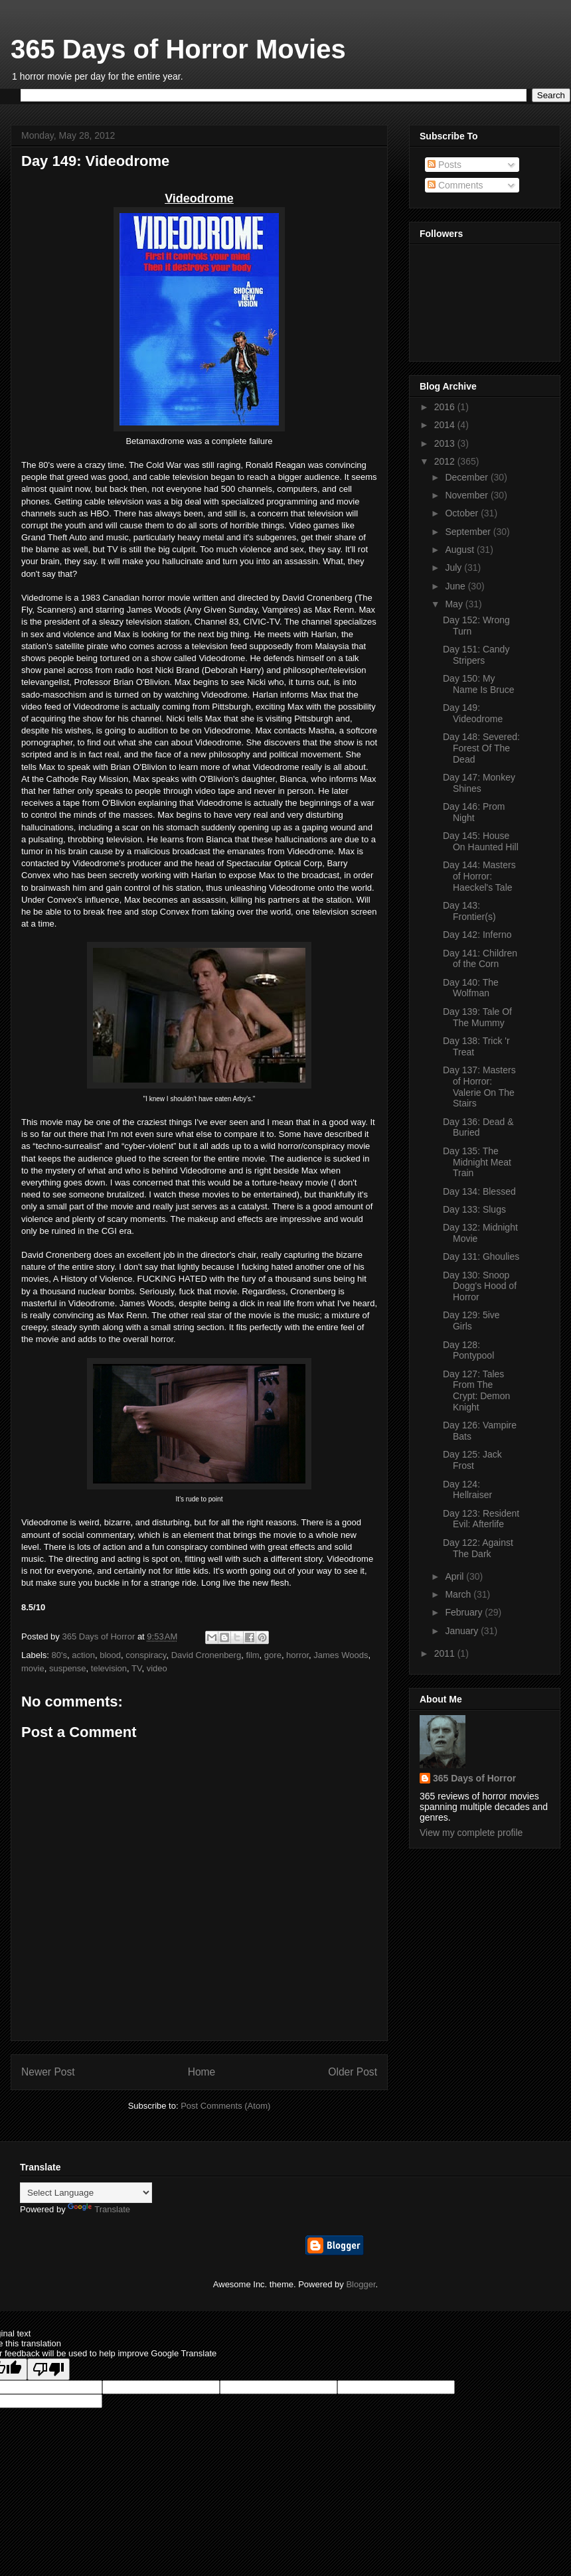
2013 (445, 443)
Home (202, 2072)
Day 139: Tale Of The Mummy (477, 1017)
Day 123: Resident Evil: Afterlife (481, 1519)
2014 (445, 424)
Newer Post (48, 2072)
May (455, 604)
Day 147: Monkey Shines (479, 783)
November (467, 495)
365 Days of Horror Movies (178, 49)
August (460, 549)
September (469, 531)
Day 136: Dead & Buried (478, 1127)
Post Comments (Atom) (225, 2106)
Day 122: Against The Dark (478, 1548)
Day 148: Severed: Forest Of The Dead (481, 748)
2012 (445, 461)
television (109, 1668)
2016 (445, 407)
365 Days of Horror (474, 1778)
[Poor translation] (48, 2369)
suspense (67, 1668)
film (252, 1655)
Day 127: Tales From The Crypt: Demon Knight (476, 1390)
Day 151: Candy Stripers (476, 655)
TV (136, 1668)
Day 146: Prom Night (474, 812)
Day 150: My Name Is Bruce (479, 684)
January (463, 1631)
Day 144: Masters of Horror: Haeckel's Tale (479, 876)
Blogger (360, 2284)
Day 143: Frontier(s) (469, 911)
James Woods (340, 1655)
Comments (455, 185)
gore (273, 1655)
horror (297, 1655)
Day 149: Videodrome (473, 713)
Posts (444, 164)
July (454, 567)
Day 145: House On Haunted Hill (481, 841)
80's (59, 1655)
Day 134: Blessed (479, 1191)
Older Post (352, 2072)
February (465, 1612)
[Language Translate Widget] (86, 2192)
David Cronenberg (206, 1655)
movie (32, 1668)
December (467, 477)
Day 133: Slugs (474, 1209)
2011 (445, 1653)
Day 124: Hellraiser (467, 1490)
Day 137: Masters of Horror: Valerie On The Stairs (479, 1086)
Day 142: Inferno (477, 934)
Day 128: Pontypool (468, 1350)
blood (110, 1655)
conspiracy (145, 1655)
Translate (99, 2209)
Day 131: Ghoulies (481, 1256)
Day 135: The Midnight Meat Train (477, 1162)
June (456, 586)
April (455, 1576)
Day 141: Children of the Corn (480, 959)
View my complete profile (471, 1832)
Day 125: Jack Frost (472, 1460)
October (463, 513)
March (459, 1594)
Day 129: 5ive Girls (471, 1320)
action (83, 1655)
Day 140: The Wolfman (471, 988)
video (157, 1668)
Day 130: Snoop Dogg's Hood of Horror (480, 1286)
